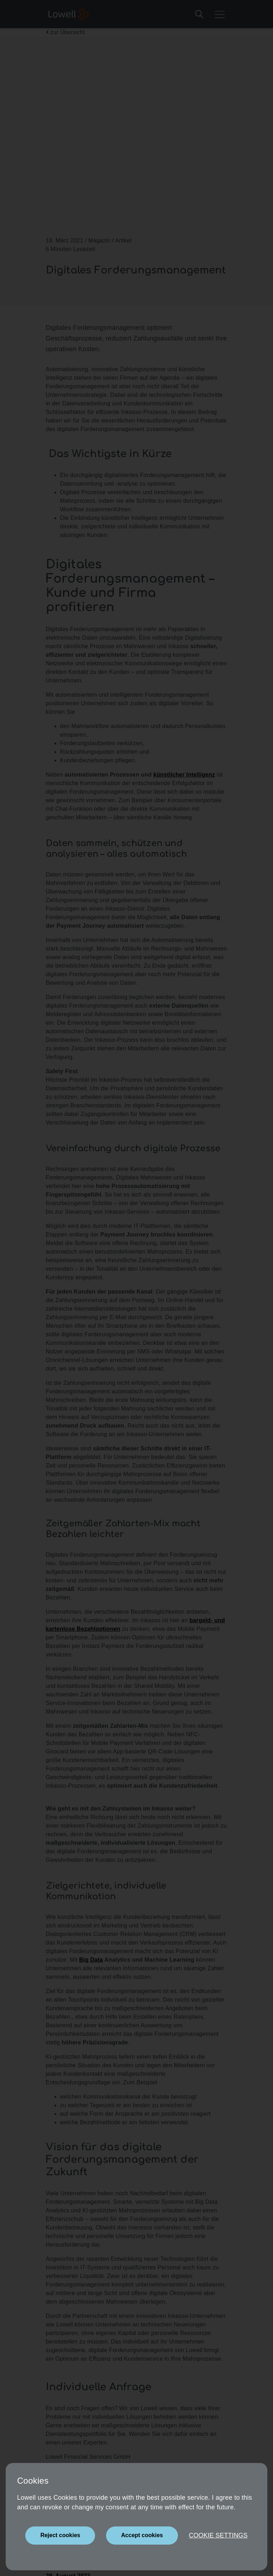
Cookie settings (218, 2535)
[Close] (60, 2535)
